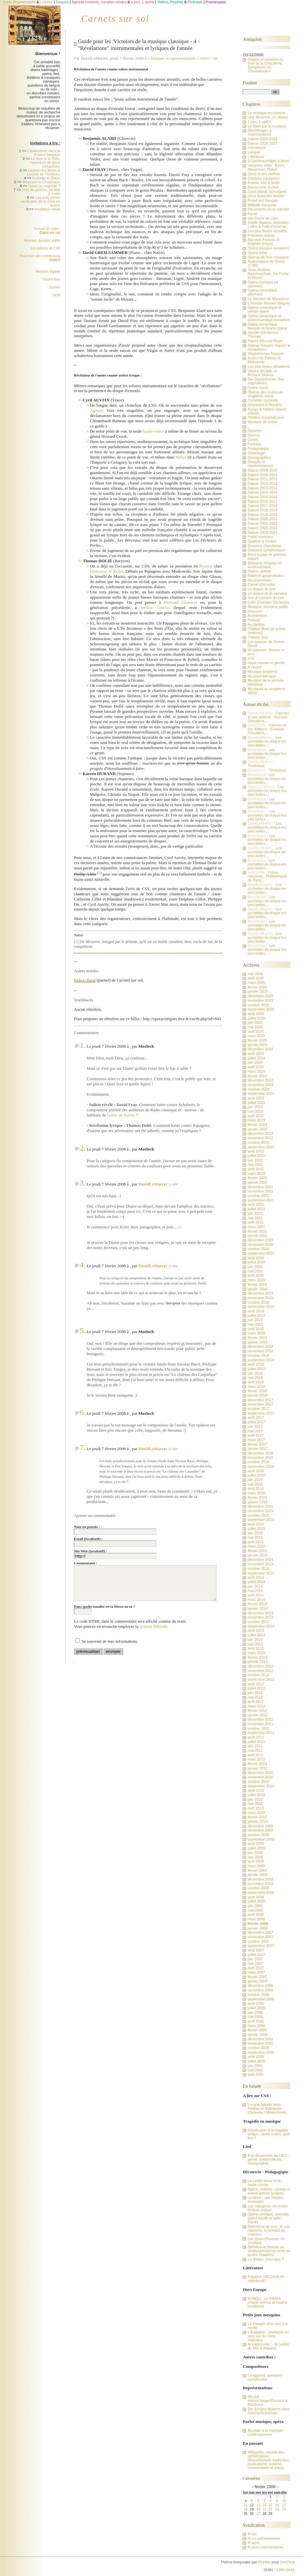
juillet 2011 (256, 1742)
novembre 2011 (260, 1724)
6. (83, 1412)
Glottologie (256, 453)
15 (270, 2505)
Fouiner (250, 82)
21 (264, 2509)
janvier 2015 (257, 1555)
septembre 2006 (261, 1999)
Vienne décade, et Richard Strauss (262, 373)
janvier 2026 (257, 991)
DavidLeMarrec (153, 1184)
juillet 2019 (256, 1316)
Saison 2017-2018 (262, 505)
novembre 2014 (260, 1564)
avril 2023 (255, 1116)
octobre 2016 (258, 1462)
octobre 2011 (258, 1728)
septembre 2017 (261, 1413)
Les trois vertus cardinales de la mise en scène (40, 201)
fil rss (252, 2534)
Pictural (254, 620)
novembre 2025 (260, 1000)
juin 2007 (255, 1959)
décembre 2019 (260, 1293)
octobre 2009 (258, 1835)
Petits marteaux (260, 537)
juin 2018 (255, 1373)
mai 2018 (255, 1377)
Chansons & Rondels (265, 405)
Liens (56, 295)
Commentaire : (85, 1563)
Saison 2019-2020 (262, 515)
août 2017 (256, 1417)
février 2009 (257, 1870)
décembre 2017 (260, 1400)
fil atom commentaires (265, 2547)
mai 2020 (255, 1271)
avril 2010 (255, 1808)
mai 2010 (255, 1804)
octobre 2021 (258, 1196)
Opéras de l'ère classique (268, 257)
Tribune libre (51, 279)
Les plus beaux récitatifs (267, 231)
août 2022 (256, 1151)
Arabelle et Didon (46, 178)
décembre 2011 (260, 1719)
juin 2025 (255, 1022)
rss (215, 58)
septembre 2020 (261, 1253)
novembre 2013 (260, 1617)
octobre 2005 (258, 2048)
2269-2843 (285, 2570)
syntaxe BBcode (153, 1626)
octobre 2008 (258, 1888)
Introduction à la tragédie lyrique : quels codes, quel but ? (269, 2134)
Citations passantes (263, 178)
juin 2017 (255, 1426)
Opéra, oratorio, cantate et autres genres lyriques (269, 2191)
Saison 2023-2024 (262, 532)
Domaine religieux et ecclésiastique (264, 565)
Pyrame (205, 566)
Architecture (257, 615)
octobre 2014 (258, 1568)
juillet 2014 (256, 1582)
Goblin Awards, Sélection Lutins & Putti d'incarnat (268, 224)
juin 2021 (255, 1213)
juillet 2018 (256, 1369)
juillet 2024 (256, 1058)
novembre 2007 (260, 1937)
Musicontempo (259, 580)
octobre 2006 (258, 1995)
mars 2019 (256, 1333)
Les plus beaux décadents (269, 366)
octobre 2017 (258, 1409)
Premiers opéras (261, 235)
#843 (204, 58)
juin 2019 (255, 1320)
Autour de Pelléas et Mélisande (264, 360)
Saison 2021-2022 (262, 523)
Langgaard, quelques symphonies (265, 2377)
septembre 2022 (261, 1147)
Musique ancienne (262, 672)
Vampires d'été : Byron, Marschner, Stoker (266, 167)
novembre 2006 (260, 1990)
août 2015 (256, 1524)
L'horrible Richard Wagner (269, 303)
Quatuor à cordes (262, 541)
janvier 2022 (257, 1182)
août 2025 (256, 1014)
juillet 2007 (256, 1955)
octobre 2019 (258, 1302)
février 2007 (257, 1977)
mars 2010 (256, 1813)
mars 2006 (256, 2026)
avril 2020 (255, 1275)
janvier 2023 (257, 1129)
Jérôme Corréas (155, 607)
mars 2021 (256, 1227)
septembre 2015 (261, 1519)
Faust (252, 214)
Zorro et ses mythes (264, 174)
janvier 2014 (257, 1608)
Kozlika (264, 2562)
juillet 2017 (256, 1422)
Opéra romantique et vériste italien (264, 309)
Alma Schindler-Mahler (266, 196)
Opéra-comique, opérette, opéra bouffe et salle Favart (268, 2218)
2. (83, 1148)
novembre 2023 (260, 1085)
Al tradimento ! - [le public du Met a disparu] (268, 2346)
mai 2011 (255, 1750)
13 (258, 2505)
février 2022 (257, 1178)
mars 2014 (256, 1600)
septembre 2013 (261, 1626)
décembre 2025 (260, 996)
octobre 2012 (258, 1675)
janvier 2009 (257, 1875)
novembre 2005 (260, 2043)
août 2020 (256, 1258)
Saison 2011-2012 (262, 479)
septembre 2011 (261, 1733)
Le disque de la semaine (267, 593)
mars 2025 (256, 1036)
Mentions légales (48, 271)
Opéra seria (257, 253)
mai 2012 (255, 1697)
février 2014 (257, 1604)
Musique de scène (262, 422)
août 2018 (256, 1364)
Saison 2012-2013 (262, 483)
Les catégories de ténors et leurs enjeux (267, 2208)
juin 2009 (255, 1852)
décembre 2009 (260, 1826)
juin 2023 (255, 1107)
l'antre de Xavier (121, 1115)
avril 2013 (255, 1648)
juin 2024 (255, 1062)
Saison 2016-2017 (262, 501)
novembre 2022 (260, 1138)
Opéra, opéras (259, 571)
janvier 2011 (257, 1768)
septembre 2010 (261, 1786)
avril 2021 (255, 1222)
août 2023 (256, 1098)
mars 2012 (256, 1706)
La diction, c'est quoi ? (266, 2259)
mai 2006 (255, 2017)
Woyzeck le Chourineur (41, 182)
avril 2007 (255, 1968)
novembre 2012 (260, 1671)
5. (83, 1330)
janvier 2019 (257, 1342)
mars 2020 (256, 1280)
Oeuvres (255, 431)
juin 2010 (255, 1799)
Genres (254, 435)
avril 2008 (255, 1914)
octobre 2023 (258, 1089)
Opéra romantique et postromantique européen (268, 318)
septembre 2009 (261, 1839)
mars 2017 (256, 1440)
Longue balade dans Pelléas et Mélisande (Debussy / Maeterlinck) (267, 2108)
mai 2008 (255, 1910)
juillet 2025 (256, 1018)
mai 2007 (255, 1963)
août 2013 (256, 1630)
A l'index (254, 667)
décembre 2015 (260, 1506)
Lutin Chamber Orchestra (268, 602)
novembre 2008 (260, 1884)
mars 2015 (256, 1546)
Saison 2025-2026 (262, 139)
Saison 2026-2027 (262, 143)
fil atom (253, 2543)
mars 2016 (256, 1493)
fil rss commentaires (264, 2538)
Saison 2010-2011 (262, 475)
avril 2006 (255, 2021)
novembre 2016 (260, 1458)
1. (83, 1045)
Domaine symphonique (266, 550)
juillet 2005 (256, 2061)
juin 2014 (255, 1586)
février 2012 (257, 1710)
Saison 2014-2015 (262, 492)
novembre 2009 (260, 1830)
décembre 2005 (260, 2039)
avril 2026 (255, 978)
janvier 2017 (257, 1448)
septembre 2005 (261, 2052)
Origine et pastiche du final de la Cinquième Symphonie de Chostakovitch (265, 65)
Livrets (253, 440)
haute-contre (153, 431)
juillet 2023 (256, 1102)
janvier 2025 (257, 1045)
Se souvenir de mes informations (109, 1641)
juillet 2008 (256, 1901)
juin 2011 (255, 1746)
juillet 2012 (256, 1688)
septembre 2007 (261, 1946)
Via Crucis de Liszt (263, 218)
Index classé (85, 980)
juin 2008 (255, 1906)
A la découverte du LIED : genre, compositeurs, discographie (268, 2159)
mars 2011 (256, 1759)
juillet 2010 (256, 1795)
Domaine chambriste (264, 546)
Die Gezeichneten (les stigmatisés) (266, 381)
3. (83, 1183)
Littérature (256, 157)
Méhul (180, 457)
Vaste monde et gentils (266, 663)
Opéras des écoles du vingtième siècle (265, 394)
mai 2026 (255, 974)
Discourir (255, 611)
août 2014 (256, 1577)
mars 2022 (256, 1173)
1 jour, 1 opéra (259, 122)
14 (264, 2505)
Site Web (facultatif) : (90, 1551)
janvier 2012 (257, 1715)
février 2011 (257, 1764)
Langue (254, 152)
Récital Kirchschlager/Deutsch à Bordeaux (267, 2400)
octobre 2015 (258, 1515)
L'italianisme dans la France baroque (43, 153)
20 (258, 2509)
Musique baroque (262, 676)
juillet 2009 (256, 1848)
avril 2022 (255, 1169)
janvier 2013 (257, 1662)
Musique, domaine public (42, 240)
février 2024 (257, 1076)
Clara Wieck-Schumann (267, 192)
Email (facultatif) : (88, 1539)
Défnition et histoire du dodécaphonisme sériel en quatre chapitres (269, 2251)
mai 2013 (255, 1644)
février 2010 (257, 1817)
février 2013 (257, 1657)
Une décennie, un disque (268, 117)
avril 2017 (255, 1435)
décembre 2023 (260, 1080)
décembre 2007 (260, 1932)
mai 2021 (255, 1218)
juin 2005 (255, 2066)
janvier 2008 (257, 1928)
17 (284, 2505)
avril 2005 (255, 2074)
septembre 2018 (261, 1360)
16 (277, 2505)
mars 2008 (256, 1919)
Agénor (96, 410)
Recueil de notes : (47, 230)
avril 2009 (255, 1861)
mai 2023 (255, 1111)
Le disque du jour (261, 589)
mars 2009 (256, 1866)
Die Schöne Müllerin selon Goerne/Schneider (269, 2411)
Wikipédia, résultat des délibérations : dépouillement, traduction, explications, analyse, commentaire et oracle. (268, 2460)
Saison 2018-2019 (262, 510)
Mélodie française (262, 205)
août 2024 (256, 1053)
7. (83, 1447)
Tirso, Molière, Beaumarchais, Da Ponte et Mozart (268, 274)
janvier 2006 (257, 2034)
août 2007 (256, 1950)
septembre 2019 (261, 1306)
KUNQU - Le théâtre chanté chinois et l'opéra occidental (267, 2302)
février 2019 (257, 1338)
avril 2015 (255, 1542)
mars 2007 (256, 1972)
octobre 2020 (258, 1249)
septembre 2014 (261, 1573)
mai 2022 (255, 1164)
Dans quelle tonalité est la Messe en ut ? (104, 1606)
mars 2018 (256, 1387)
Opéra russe (258, 387)
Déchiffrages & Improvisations (260, 132)
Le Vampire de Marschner (268, 299)
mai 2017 (255, 1431)
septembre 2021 (261, 1200)
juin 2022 (255, 1160)
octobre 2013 (258, 1622)
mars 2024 (256, 1071)
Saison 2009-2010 (262, 470)
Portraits (254, 444)
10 (284, 2501)
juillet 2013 (256, 1635)
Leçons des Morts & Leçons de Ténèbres (43, 172)
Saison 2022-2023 (262, 528)
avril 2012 (255, 1701)
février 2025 (257, 1040)
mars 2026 (256, 982)
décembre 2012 (260, 1666)
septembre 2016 (261, 1466)
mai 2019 (255, 1324)
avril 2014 (255, 1595)
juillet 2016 (256, 1475)
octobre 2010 (258, 1781)
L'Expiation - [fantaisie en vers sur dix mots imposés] (268, 2336)
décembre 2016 (260, 1453)
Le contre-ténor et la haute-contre (264, 2183)
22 (270, 2509)
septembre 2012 (261, 1679)
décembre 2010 (260, 1772)
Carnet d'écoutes (261, 584)
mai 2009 (255, 1857)
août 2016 (256, 1471)
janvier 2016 (257, 1502)
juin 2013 (255, 1639)
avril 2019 (255, 1329)
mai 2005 (255, 2070)
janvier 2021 (257, 1235)
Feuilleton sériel (47, 209)
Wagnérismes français (266, 353)
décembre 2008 (260, 1879)
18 (245, 2509)
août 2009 (256, 1843)
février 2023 (257, 1125)
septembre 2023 (261, 1093)
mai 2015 (255, 1537)
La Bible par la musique (267, 126)
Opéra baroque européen (268, 248)
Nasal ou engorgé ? (44, 186)
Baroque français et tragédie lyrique (263, 241)
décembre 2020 (260, 1240)
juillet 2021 (256, 1209)
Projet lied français (263, 200)
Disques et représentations (173, 58)
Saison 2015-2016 (262, 497)
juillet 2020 (256, 1262)
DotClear (288, 2562)
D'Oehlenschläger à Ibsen (268, 161)
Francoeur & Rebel (106, 571)
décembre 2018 (260, 1346)
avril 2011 (255, 1755)
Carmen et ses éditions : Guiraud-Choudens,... (268, 717)
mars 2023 (256, 1120)
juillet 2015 (256, 1529)
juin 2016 (255, 1480)
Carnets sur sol (115, 18)
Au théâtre (256, 624)
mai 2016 (255, 1484)
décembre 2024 (260, 1049)
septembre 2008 (261, 1892)
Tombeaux (256, 766)
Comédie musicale (263, 400)
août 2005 (256, 2056)
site (175, 1184)
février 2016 (257, 1497)
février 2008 (258, 1924)
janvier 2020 (257, 1289)
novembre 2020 (260, 1244)
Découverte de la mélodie (268, 209)
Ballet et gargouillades (266, 576)
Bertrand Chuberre (180, 602)
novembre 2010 (260, 1777)
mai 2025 (255, 1027)
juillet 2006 (256, 2008)
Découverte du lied (263, 187)
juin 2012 (255, 1693)
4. (83, 1264)
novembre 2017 (260, 1404)
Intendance (257, 147)
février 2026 (257, 987)
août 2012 (256, 1684)
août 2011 (256, 1737)
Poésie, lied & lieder (264, 183)
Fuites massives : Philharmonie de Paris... (267, 876)
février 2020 (257, 1284)
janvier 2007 (257, 1981)
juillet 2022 (256, 1156)
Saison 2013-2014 (262, 488)
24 (284, 2509)
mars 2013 (256, 1653)
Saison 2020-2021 (262, 519)
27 (258, 2513)
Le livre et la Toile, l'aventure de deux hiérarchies (45, 162)
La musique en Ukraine (266, 113)
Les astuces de (45, 248)
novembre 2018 (260, 1351)
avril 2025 (255, 1031)
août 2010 (256, 1790)
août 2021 (256, 1204)
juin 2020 (255, 1267)
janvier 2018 (257, 1395)
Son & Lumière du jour (266, 598)
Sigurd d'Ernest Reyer (265, 341)
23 (277, 2509)
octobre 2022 (258, 1142)
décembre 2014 (260, 1559)
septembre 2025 (261, 1009)
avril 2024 (255, 1067)
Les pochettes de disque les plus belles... (267, 741)
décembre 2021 (260, 1187)
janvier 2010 (257, 1821)
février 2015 (257, 1551)
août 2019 (256, 1311)
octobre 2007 (258, 1941)
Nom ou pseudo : (87, 1527)
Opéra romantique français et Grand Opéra (267, 326)
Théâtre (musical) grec (266, 417)
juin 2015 (255, 1533)
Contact (54, 287)
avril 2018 (255, 1382)
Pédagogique (258, 448)
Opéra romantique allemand (262, 292)
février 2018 (257, 1391)
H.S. (251, 658)
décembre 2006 (260, 1985)
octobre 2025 (258, 1005)
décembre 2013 (260, 1613)
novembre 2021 (260, 1191)
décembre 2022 (260, 1133)
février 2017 (257, 1444)
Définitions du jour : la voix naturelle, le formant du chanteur (269, 2230)
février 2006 (257, 2030)
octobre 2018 (258, 1355)
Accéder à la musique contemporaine (265, 2432)
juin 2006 (255, 2012)
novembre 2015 (260, 1511)
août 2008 (256, 1897)
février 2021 (257, 1231)
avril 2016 (255, 1488)
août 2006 (256, 2003)
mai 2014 (255, 1590)
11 (245, 2505)
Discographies (259, 457)
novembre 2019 (260, 1298)
